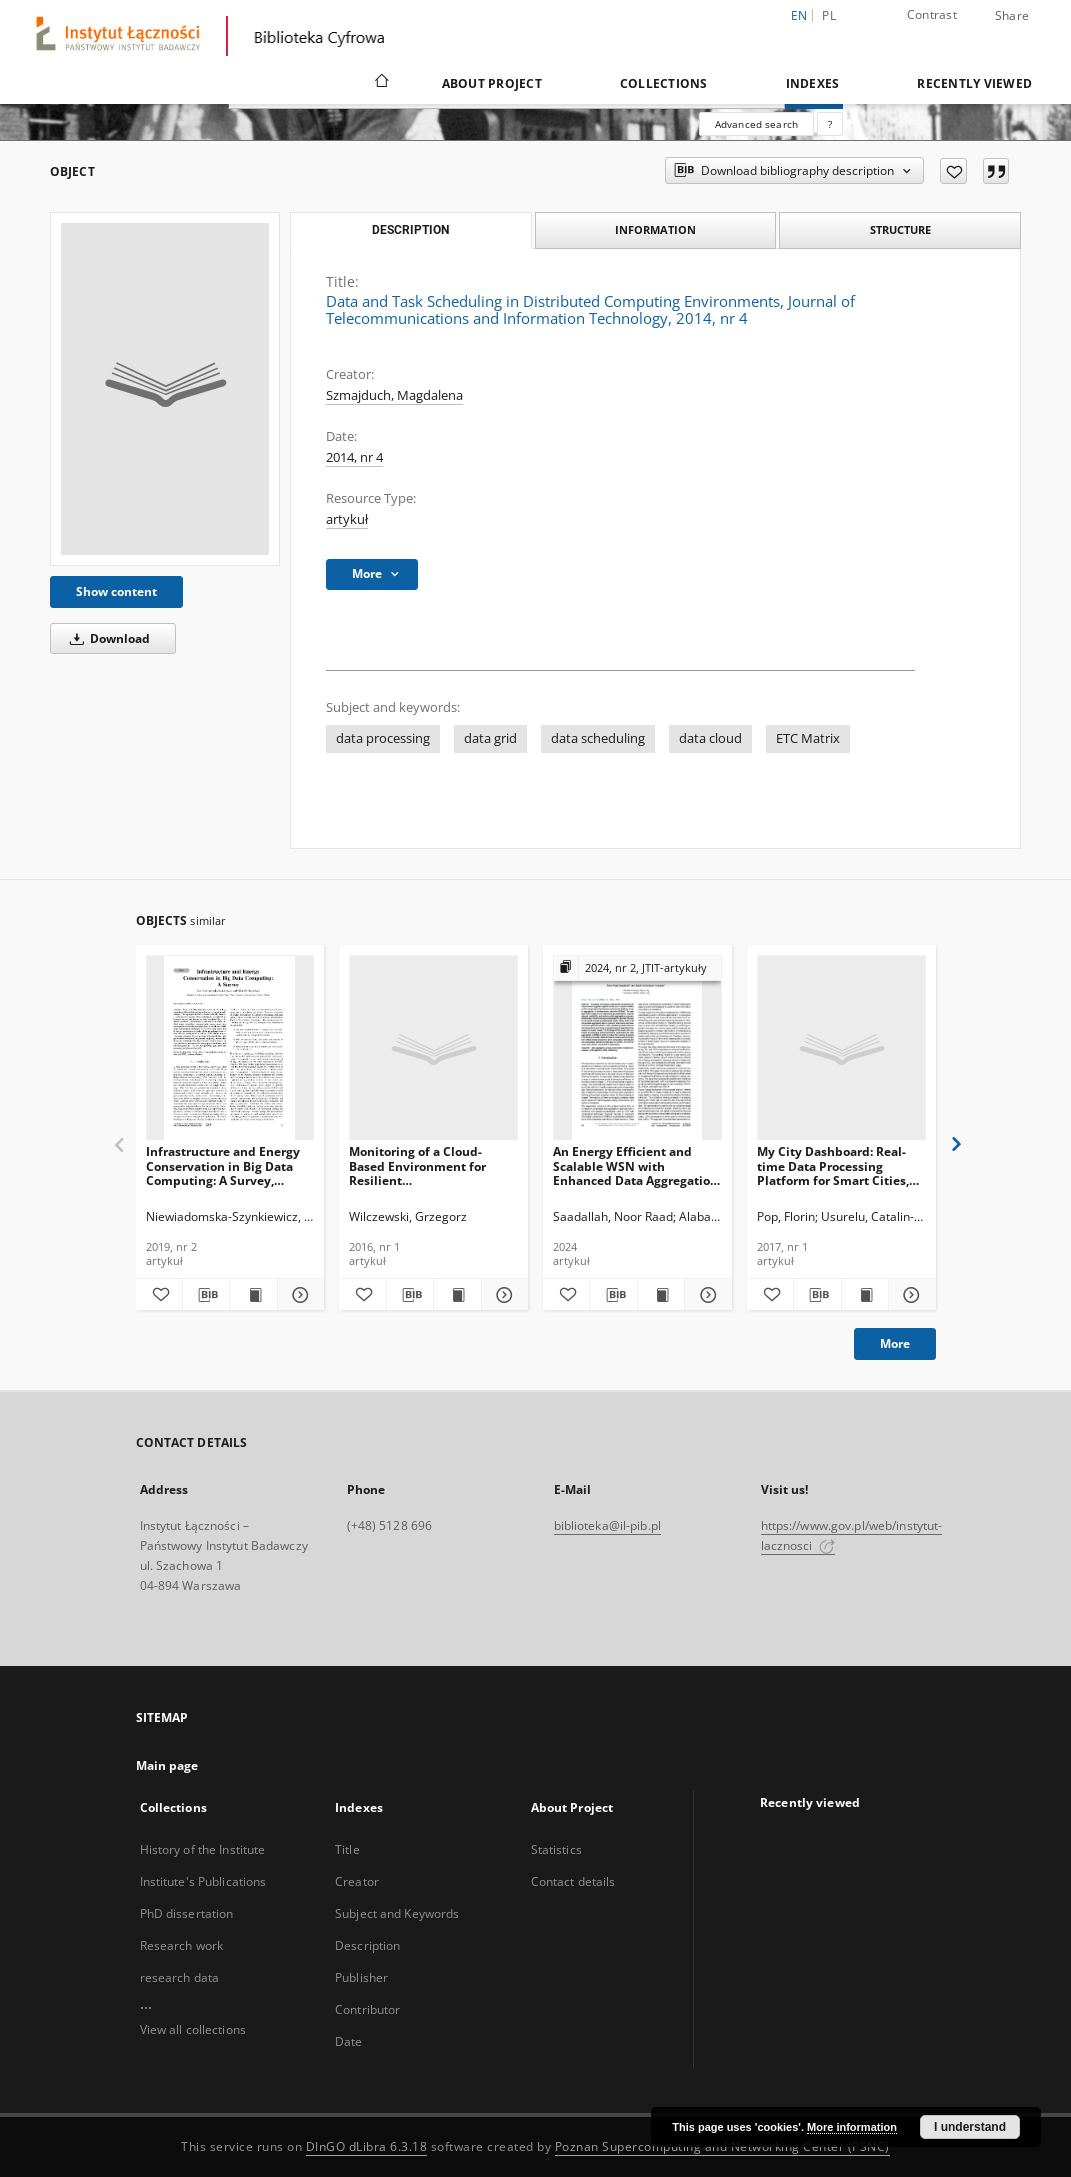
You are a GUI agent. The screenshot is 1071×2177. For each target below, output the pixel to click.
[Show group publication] (637, 968)
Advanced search (756, 124)
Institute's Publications (203, 1881)
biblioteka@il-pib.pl (607, 1525)
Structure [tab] (900, 229)
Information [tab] (655, 229)
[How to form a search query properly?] (830, 124)
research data (180, 1977)
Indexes (813, 83)
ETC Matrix (808, 738)
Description (367, 1945)
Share (1012, 16)
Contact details (573, 1881)
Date (348, 2041)
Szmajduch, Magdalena (394, 395)
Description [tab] (410, 230)
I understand (970, 2127)
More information (852, 2127)
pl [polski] (829, 15)
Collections (664, 83)
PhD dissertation (187, 1913)
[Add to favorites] (953, 171)
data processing (383, 738)
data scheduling (598, 738)
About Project (492, 83)
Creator (357, 1881)
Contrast (932, 14)
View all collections (193, 2029)
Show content (116, 591)
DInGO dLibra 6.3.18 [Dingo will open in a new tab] (367, 2146)
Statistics (556, 1849)
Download (106, 638)
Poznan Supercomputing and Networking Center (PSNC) (722, 2146)
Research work (182, 1945)
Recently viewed (974, 83)
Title (347, 1849)
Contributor (367, 2009)
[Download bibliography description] (206, 1295)
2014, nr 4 (354, 457)
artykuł (347, 519)
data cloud (710, 738)
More (895, 1343)
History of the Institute (203, 1849)
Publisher (361, 1977)
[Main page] (380, 83)
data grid (490, 738)
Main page (167, 1765)
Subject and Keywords (397, 1913)
